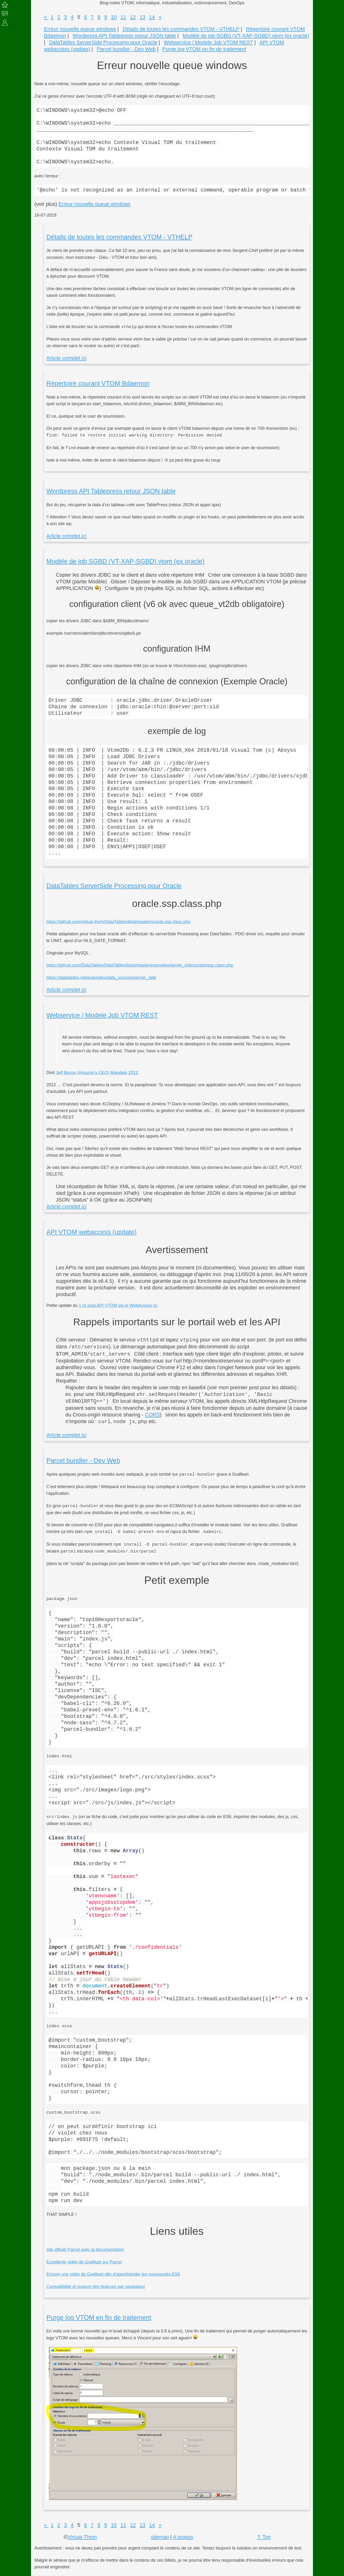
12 (133, 17)
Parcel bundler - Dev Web (126, 49)
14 (152, 17)
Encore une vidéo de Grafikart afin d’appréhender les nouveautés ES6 (113, 2274)
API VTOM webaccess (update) (91, 1232)
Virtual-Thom (82, 2537)
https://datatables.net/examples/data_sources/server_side (101, 977)
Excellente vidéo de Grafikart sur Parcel (84, 2262)
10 (114, 17)
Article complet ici (66, 358)
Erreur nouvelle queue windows (80, 29)
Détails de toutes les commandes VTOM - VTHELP (181, 29)
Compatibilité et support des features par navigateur (95, 2286)
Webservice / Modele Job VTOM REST (208, 42)
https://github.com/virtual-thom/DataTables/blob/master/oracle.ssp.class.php (118, 921)
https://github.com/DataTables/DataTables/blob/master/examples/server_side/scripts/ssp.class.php (139, 965)
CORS (152, 1415)
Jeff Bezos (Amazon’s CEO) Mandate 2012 (97, 1072)
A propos (183, 2537)
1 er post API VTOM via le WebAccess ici (118, 1305)
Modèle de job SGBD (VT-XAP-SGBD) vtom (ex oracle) (246, 36)
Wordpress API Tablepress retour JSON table (124, 36)
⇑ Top (264, 2537)
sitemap (160, 2537)
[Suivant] (160, 17)
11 (123, 17)
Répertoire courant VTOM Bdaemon (98, 383)
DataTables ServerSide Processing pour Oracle (103, 42)
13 (142, 17)
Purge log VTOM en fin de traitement (204, 49)
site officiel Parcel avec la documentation (85, 2249)
